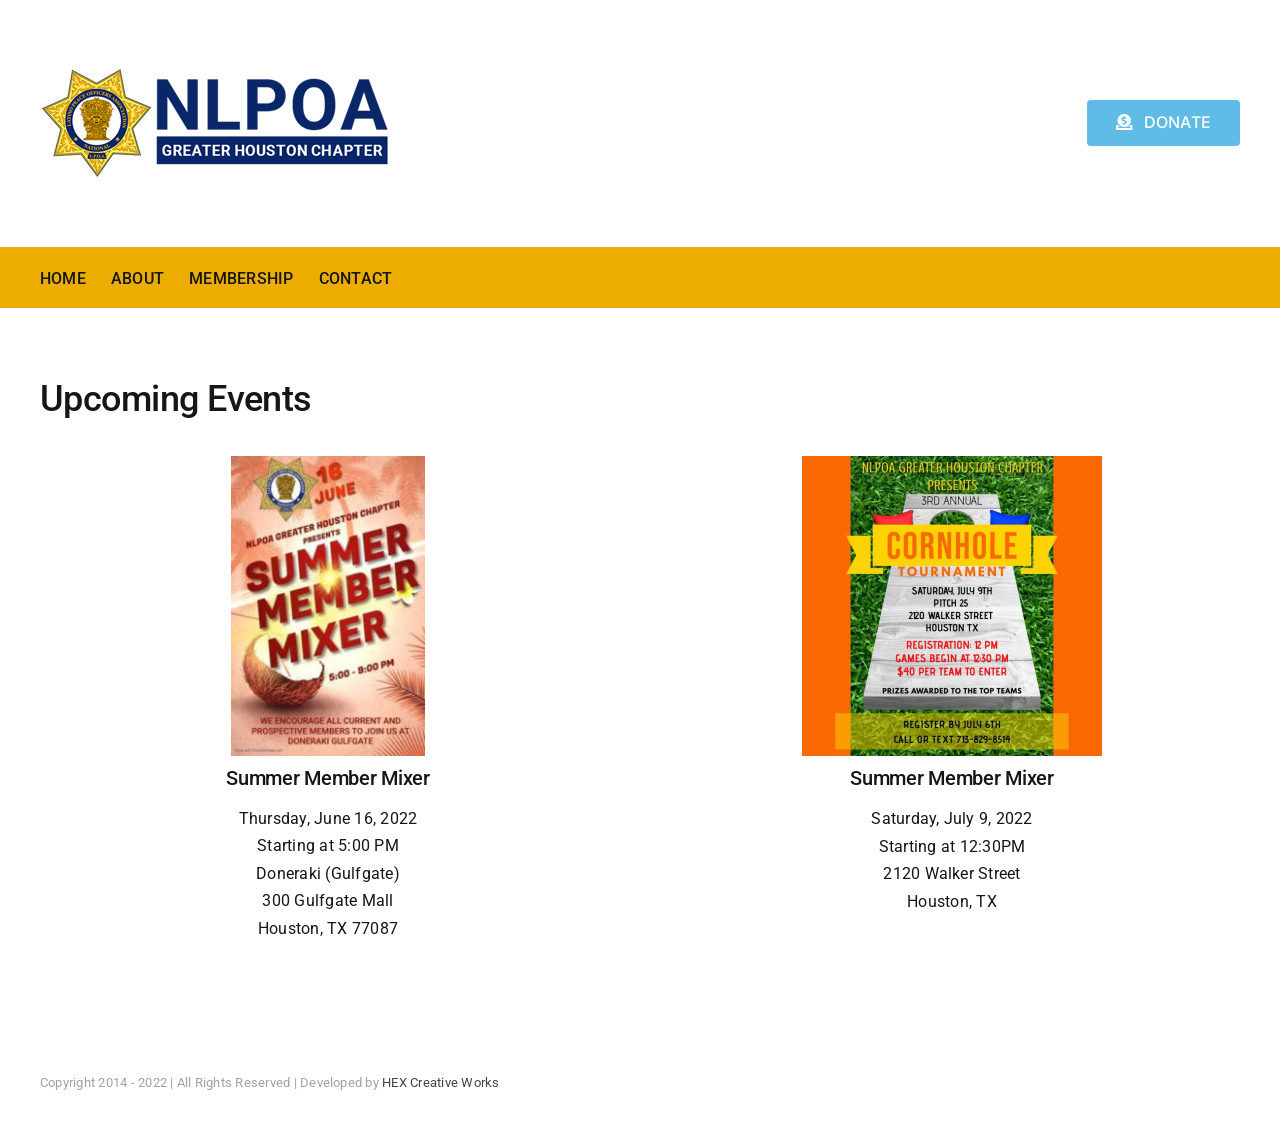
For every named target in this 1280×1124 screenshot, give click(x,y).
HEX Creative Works (440, 1082)
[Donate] (1163, 122)
